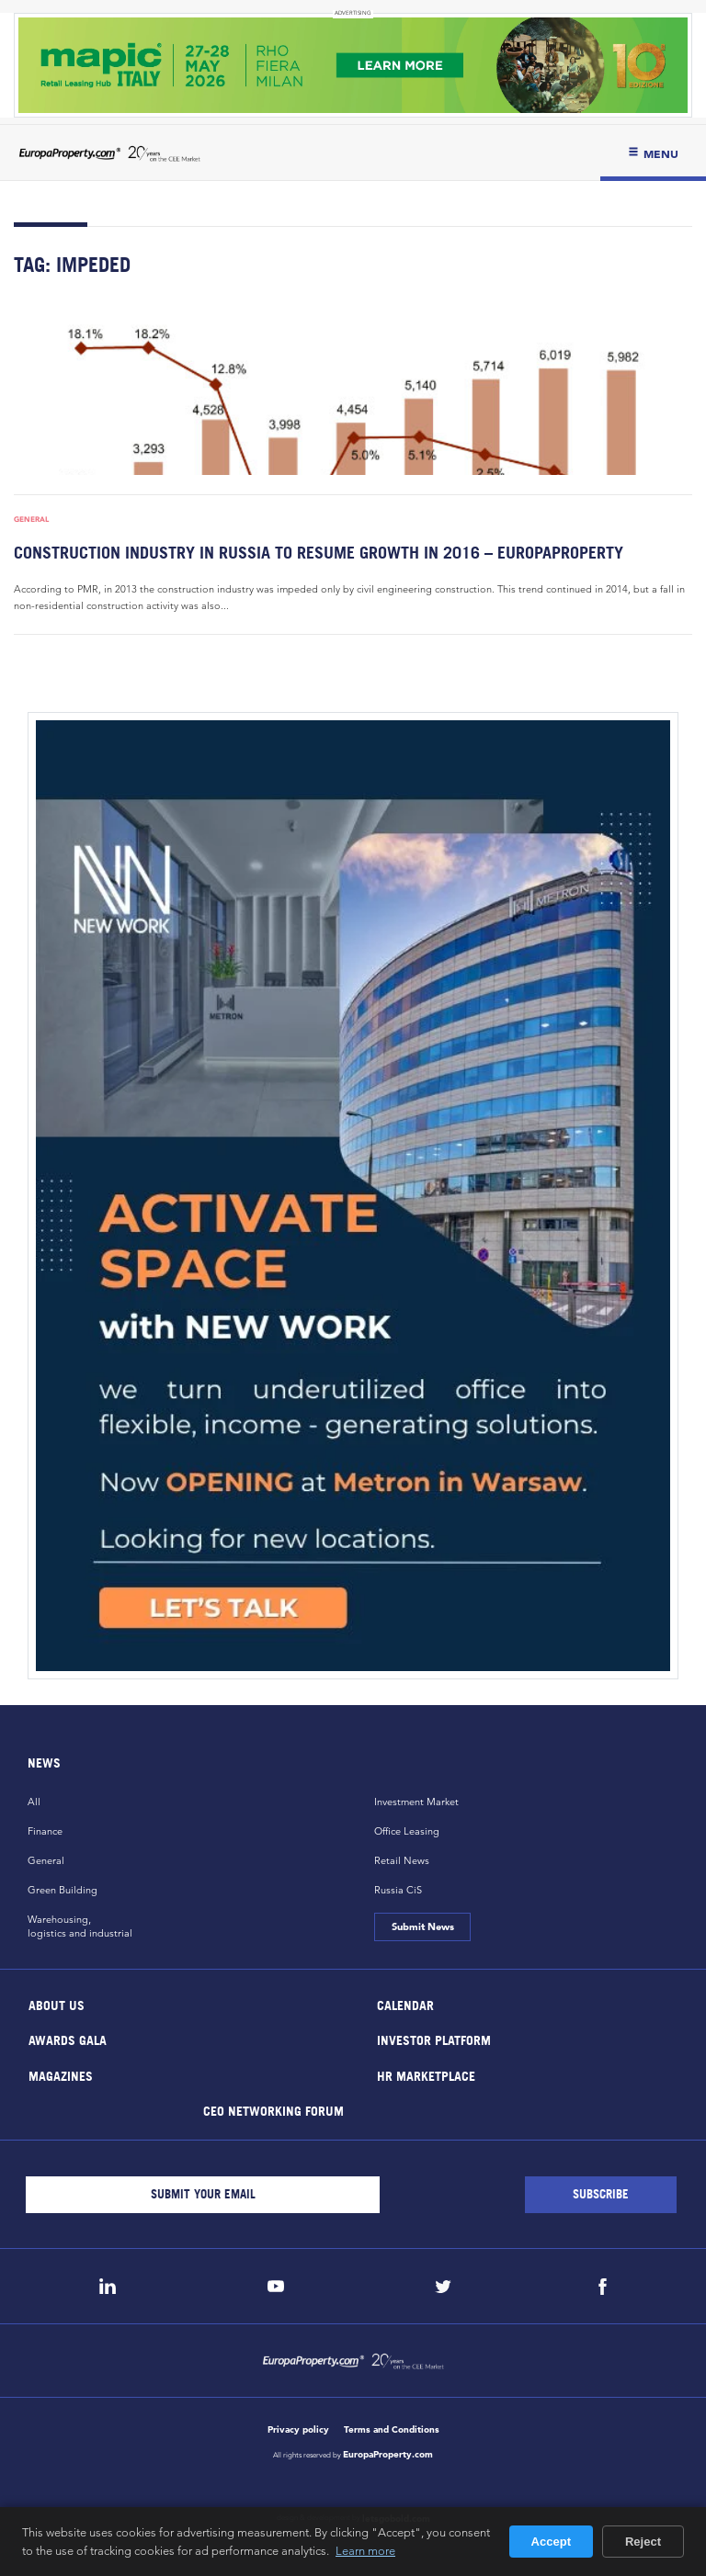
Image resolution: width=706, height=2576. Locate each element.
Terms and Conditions (391, 2429)
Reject (643, 2541)
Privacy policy (298, 2429)
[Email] (203, 2194)
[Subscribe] (601, 2194)
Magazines (60, 2075)
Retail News (401, 1860)
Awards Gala (67, 2040)
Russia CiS (398, 1889)
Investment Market (416, 1801)
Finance (45, 1831)
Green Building (62, 1889)
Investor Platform (434, 2040)
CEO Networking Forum (272, 2110)
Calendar (405, 2004)
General (31, 519)
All (34, 1801)
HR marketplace (426, 2075)
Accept (551, 2541)
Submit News (422, 1926)
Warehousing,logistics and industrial (80, 1926)
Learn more (365, 2550)
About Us (56, 2004)
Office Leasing (406, 1831)
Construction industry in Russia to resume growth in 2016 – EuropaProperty (318, 552)
